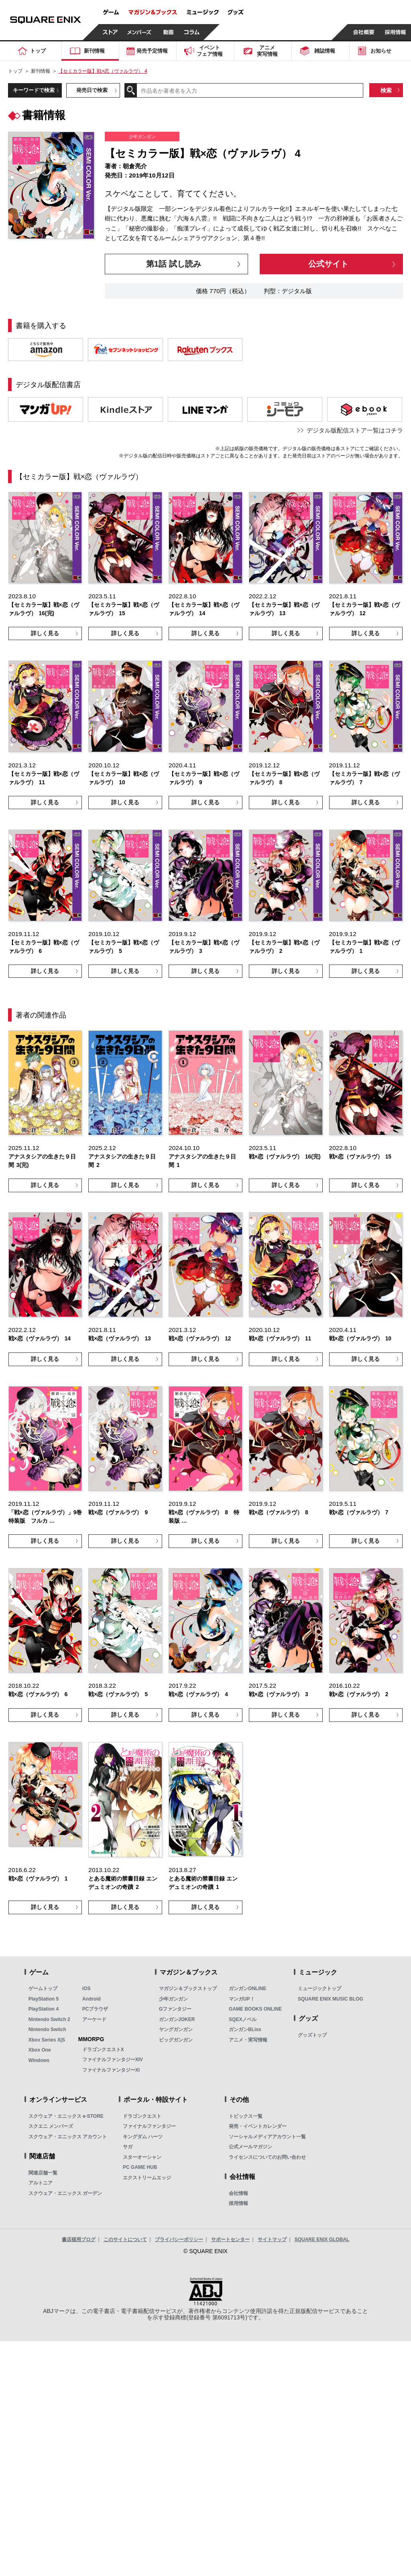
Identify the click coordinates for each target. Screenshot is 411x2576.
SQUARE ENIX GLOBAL (322, 2239)
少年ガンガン (173, 1999)
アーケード (94, 2019)
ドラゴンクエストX (103, 2049)
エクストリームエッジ (147, 2177)
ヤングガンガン (176, 2029)
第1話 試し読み (173, 263)
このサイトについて (125, 2239)
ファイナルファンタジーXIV (112, 2059)
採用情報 (238, 2203)
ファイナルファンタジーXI (111, 2070)
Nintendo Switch (47, 2029)
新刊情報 (40, 71)
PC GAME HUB (140, 2167)
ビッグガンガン (176, 2040)
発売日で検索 (92, 90)
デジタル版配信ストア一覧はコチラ (355, 430)
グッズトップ (312, 2035)
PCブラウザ (95, 2009)
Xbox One (39, 2050)
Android (91, 1999)
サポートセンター (230, 2239)
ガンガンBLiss (245, 2029)
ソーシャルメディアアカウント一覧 (267, 2137)
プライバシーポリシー (179, 2239)
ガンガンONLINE (247, 1988)
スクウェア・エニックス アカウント (67, 2137)
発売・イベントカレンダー (258, 2126)
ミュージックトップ (319, 1988)
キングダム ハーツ (143, 2137)
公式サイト (328, 263)
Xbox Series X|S (46, 2040)
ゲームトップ (42, 1988)
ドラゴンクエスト (142, 2116)
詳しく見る (45, 633)
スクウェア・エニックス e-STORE (66, 2116)
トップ (15, 71)
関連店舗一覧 (42, 2173)
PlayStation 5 (43, 1999)
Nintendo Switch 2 (49, 2019)
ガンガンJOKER (177, 2019)
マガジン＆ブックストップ (188, 1988)
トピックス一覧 (245, 2116)
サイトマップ (272, 2239)
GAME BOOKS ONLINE (255, 2009)
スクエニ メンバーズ (50, 2126)
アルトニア (40, 2183)
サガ (127, 2147)
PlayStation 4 (43, 2009)
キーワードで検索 (34, 90)
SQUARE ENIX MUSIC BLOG (330, 1999)
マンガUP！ (242, 1999)
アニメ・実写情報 (248, 2040)
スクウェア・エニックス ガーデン (65, 2193)
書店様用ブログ (79, 2239)
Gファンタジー (175, 2009)
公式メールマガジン (250, 2147)
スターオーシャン (142, 2157)
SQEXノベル (242, 2019)
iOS (86, 1988)
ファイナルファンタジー (149, 2126)
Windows (39, 2060)
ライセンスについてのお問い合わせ (267, 2157)
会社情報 (238, 2193)
